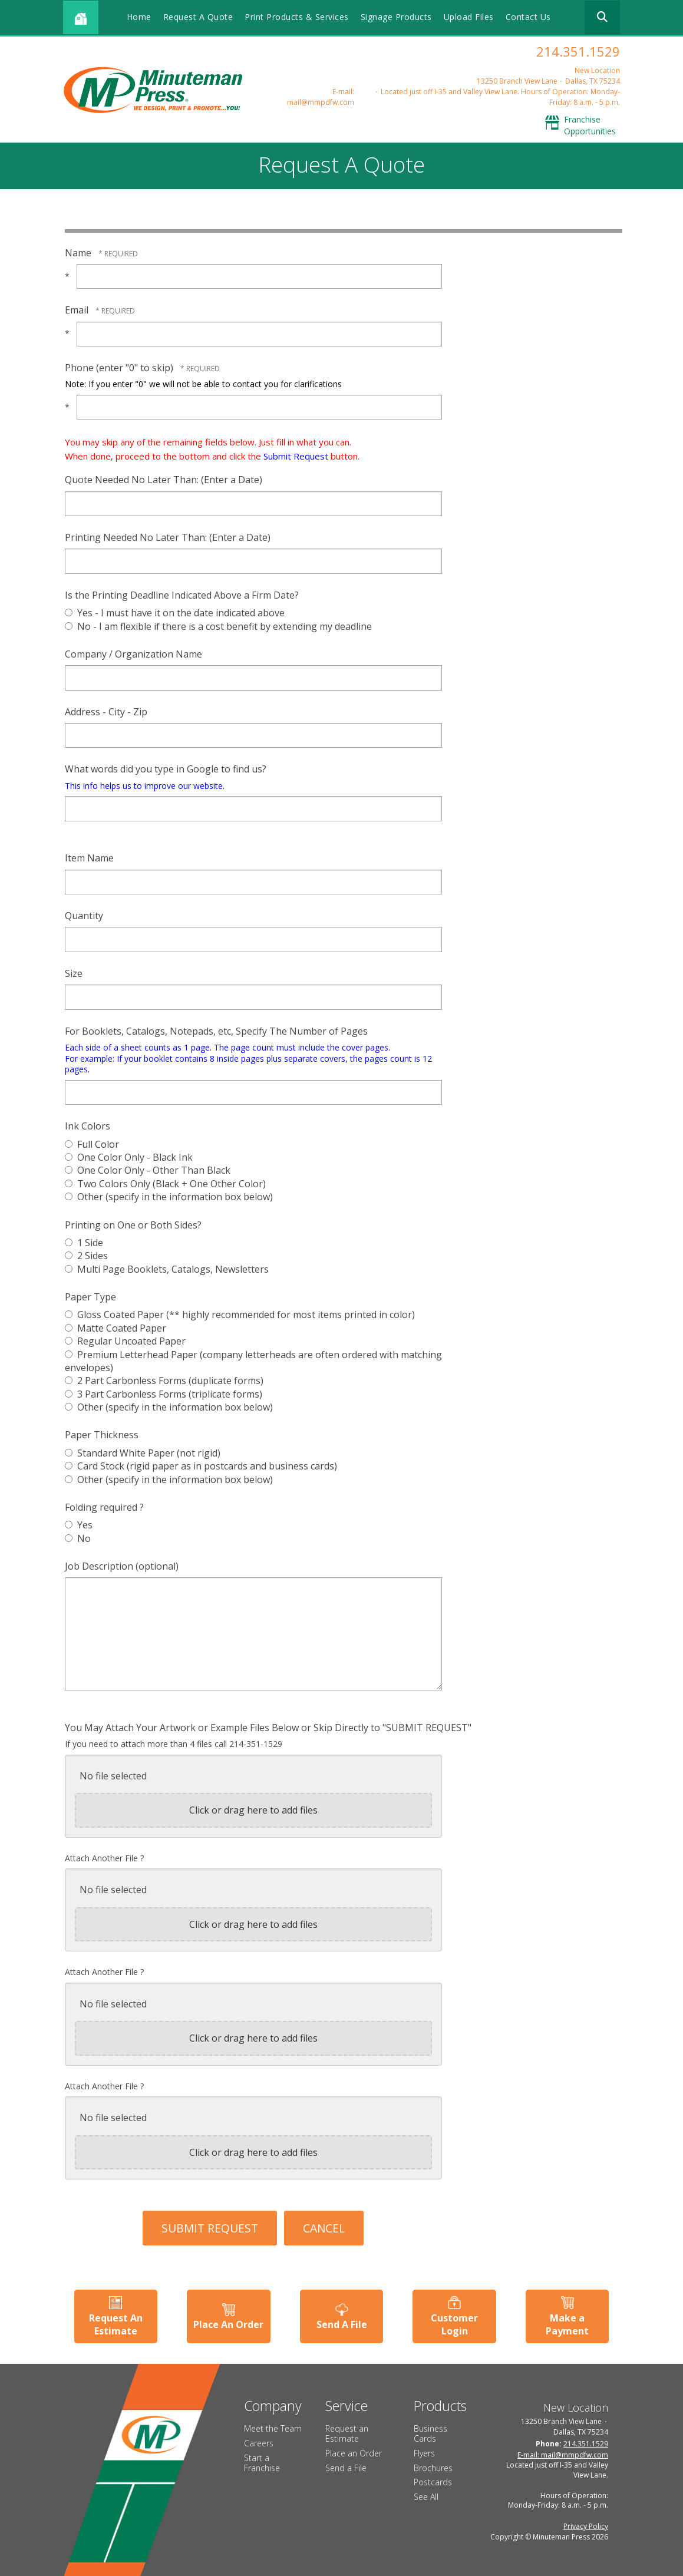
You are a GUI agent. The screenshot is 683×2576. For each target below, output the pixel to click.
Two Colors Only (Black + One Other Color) (165, 1183)
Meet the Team (273, 2426)
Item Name (89, 857)
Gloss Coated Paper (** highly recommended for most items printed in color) (240, 1314)
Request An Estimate (114, 2323)
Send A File (341, 2323)
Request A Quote (198, 16)
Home (139, 16)
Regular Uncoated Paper (125, 1341)
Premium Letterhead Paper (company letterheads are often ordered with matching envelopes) (253, 1361)
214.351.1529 (578, 51)
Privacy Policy (585, 2524)
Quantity (84, 915)
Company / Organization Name (133, 654)
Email (78, 309)
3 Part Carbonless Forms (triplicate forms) (163, 1394)
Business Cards (430, 2431)
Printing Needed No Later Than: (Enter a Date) (167, 537)
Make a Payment (569, 2323)
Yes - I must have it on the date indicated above (175, 612)
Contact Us (528, 16)
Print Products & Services (297, 16)
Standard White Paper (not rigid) (142, 1452)
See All (426, 2495)
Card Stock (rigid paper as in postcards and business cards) (201, 1465)
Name (79, 252)
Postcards (433, 2480)
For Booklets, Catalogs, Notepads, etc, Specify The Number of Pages (216, 1031)
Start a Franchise (262, 2460)
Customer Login (455, 2323)
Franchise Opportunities (590, 125)
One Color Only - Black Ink (129, 1157)
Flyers (424, 2450)
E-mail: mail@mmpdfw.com (320, 97)
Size (74, 973)
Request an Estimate (346, 2431)
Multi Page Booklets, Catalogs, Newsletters (167, 1269)
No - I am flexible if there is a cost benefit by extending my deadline (218, 626)
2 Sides (86, 1255)
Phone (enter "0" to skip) (120, 367)
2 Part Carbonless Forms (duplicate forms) (164, 1380)
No (78, 1538)
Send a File (346, 2465)
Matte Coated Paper (115, 1328)
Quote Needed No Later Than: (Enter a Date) (163, 479)
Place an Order (353, 2450)
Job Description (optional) (122, 1566)
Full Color (92, 1144)
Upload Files (469, 16)
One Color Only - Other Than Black (147, 1170)
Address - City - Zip (106, 711)
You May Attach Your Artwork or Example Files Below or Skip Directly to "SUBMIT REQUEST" (268, 1727)
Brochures (433, 2465)
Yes (79, 1524)
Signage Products (396, 16)
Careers (258, 2440)
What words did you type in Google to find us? (165, 768)
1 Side (84, 1242)
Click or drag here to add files (253, 1810)
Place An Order (228, 2323)
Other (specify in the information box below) (169, 1196)
